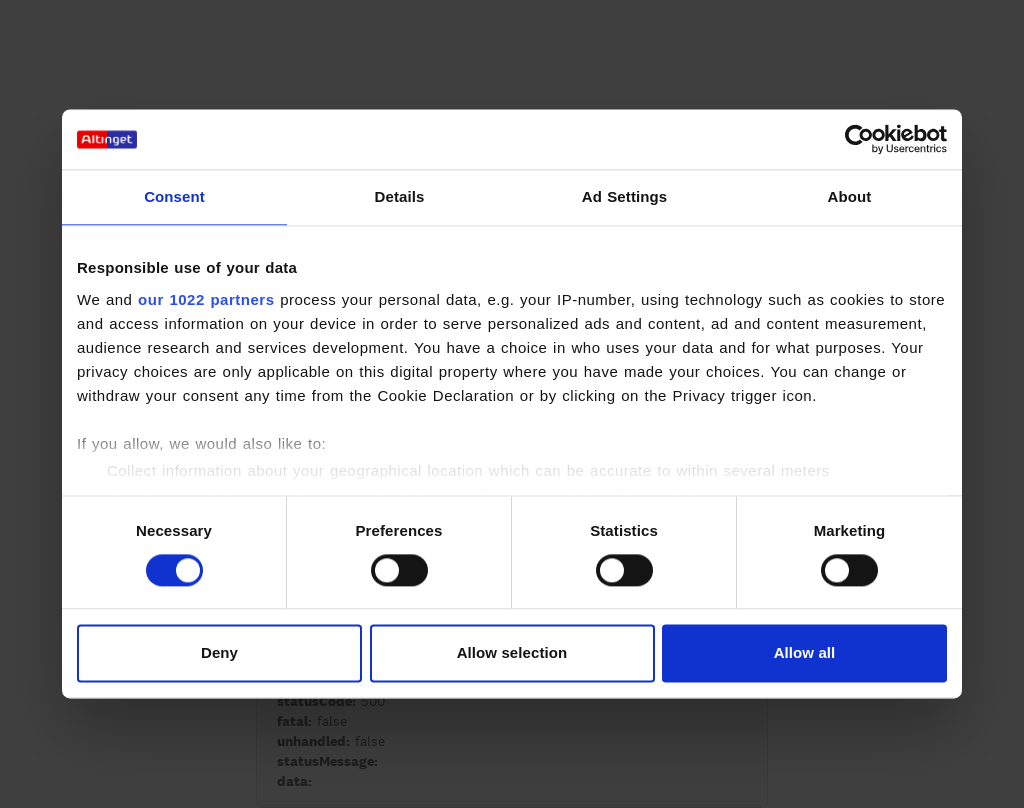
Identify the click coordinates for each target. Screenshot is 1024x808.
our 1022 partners (206, 299)
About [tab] (850, 196)
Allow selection (512, 653)
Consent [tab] (174, 196)
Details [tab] (400, 196)
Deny (219, 653)
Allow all (805, 653)
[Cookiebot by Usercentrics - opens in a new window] (859, 139)
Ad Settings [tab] (624, 196)
